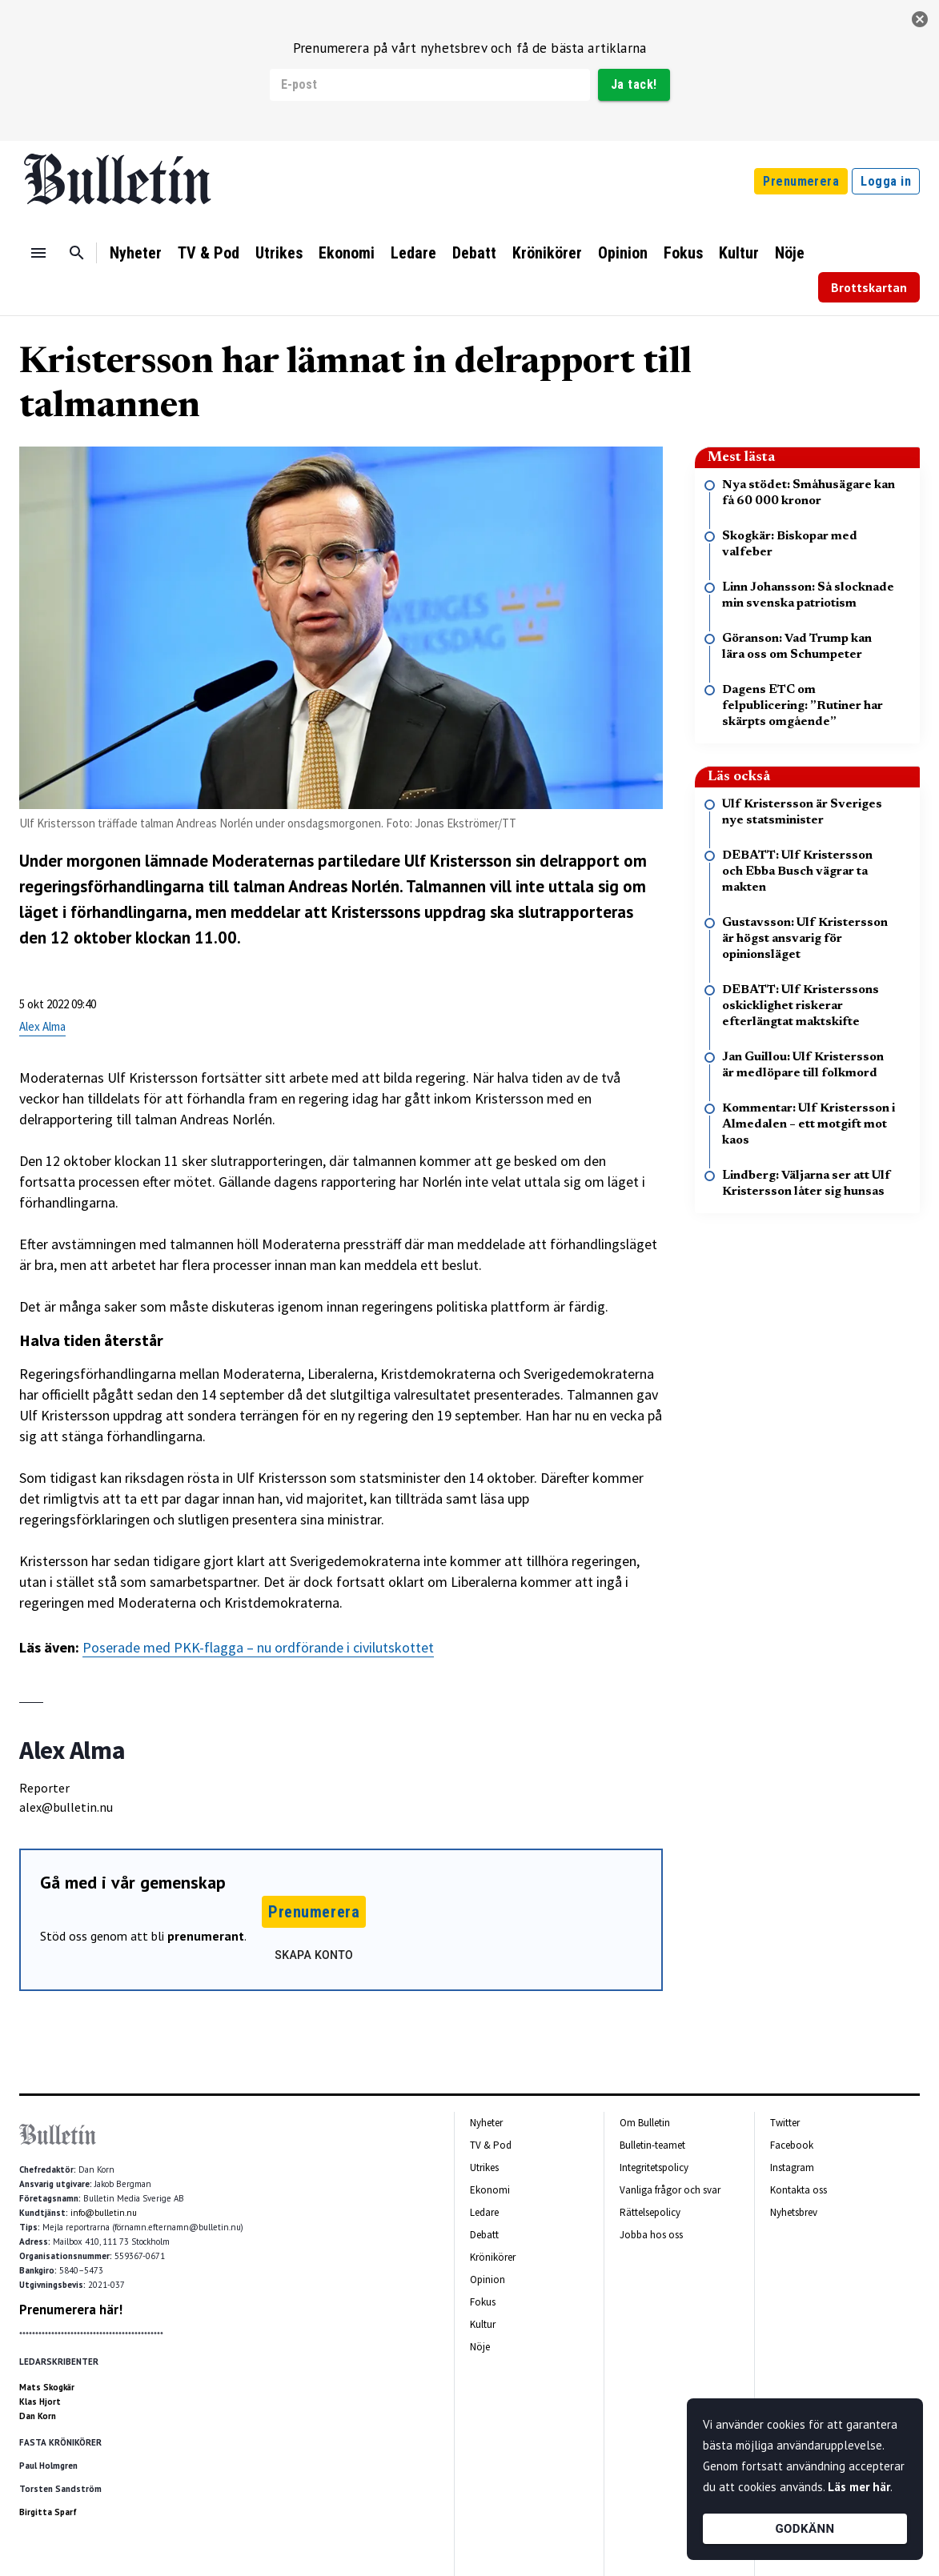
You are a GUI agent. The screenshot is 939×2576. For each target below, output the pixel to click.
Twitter (785, 2122)
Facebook (791, 2145)
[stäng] (920, 19)
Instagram (792, 2167)
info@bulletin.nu (103, 2212)
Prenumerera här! (70, 2309)
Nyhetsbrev (793, 2212)
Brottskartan (869, 287)
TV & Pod (208, 252)
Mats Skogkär (46, 2387)
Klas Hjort (40, 2401)
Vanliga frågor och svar (670, 2190)
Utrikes (279, 252)
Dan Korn (37, 2416)
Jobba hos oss (651, 2234)
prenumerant (205, 1936)
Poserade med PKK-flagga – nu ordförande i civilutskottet (258, 1647)
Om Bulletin (645, 2122)
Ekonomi (347, 252)
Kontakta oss (798, 2190)
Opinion (623, 252)
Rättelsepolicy (650, 2212)
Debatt (474, 252)
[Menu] (38, 253)
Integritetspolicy (654, 2167)
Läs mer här (859, 2486)
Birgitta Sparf (48, 2512)
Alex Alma (42, 1026)
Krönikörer (547, 252)
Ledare (413, 252)
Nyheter (136, 252)
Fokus (683, 252)
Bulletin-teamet (652, 2145)
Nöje (790, 252)
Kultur (739, 252)
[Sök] (77, 253)
